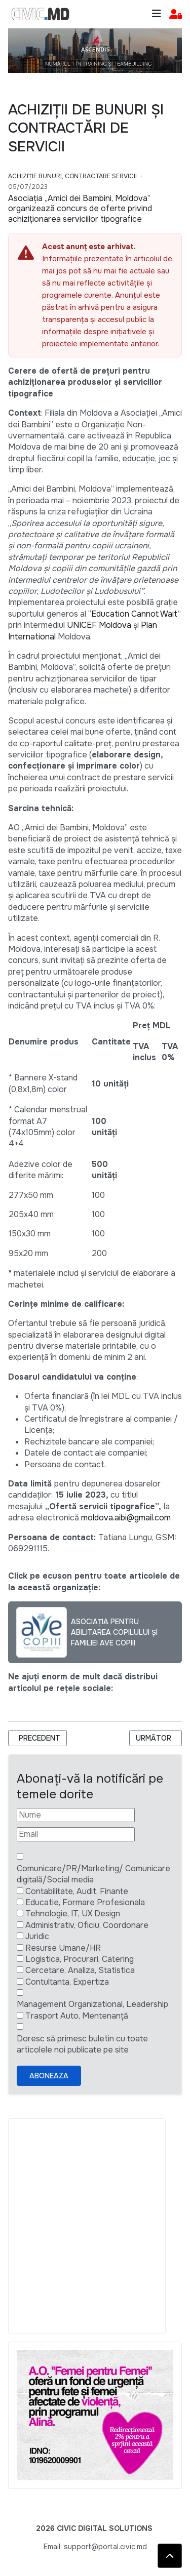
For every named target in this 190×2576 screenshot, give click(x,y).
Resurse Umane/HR (63, 1948)
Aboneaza (48, 2075)
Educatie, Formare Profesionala (85, 1902)
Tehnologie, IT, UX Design (72, 1913)
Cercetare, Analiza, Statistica (80, 1970)
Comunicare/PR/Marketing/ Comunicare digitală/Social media (93, 1874)
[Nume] (76, 1815)
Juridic (37, 1936)
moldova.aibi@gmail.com (126, 1517)
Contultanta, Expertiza (67, 1982)
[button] (175, 14)
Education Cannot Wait (134, 614)
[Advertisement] (95, 2226)
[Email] (76, 1834)
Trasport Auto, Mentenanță (76, 2015)
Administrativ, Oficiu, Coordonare (86, 1925)
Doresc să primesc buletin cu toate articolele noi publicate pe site (82, 2044)
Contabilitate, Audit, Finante (76, 1891)
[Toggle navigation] (156, 14)
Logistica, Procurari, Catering (79, 1959)
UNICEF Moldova (99, 625)
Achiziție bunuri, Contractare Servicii (72, 176)
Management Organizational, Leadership (92, 2004)
